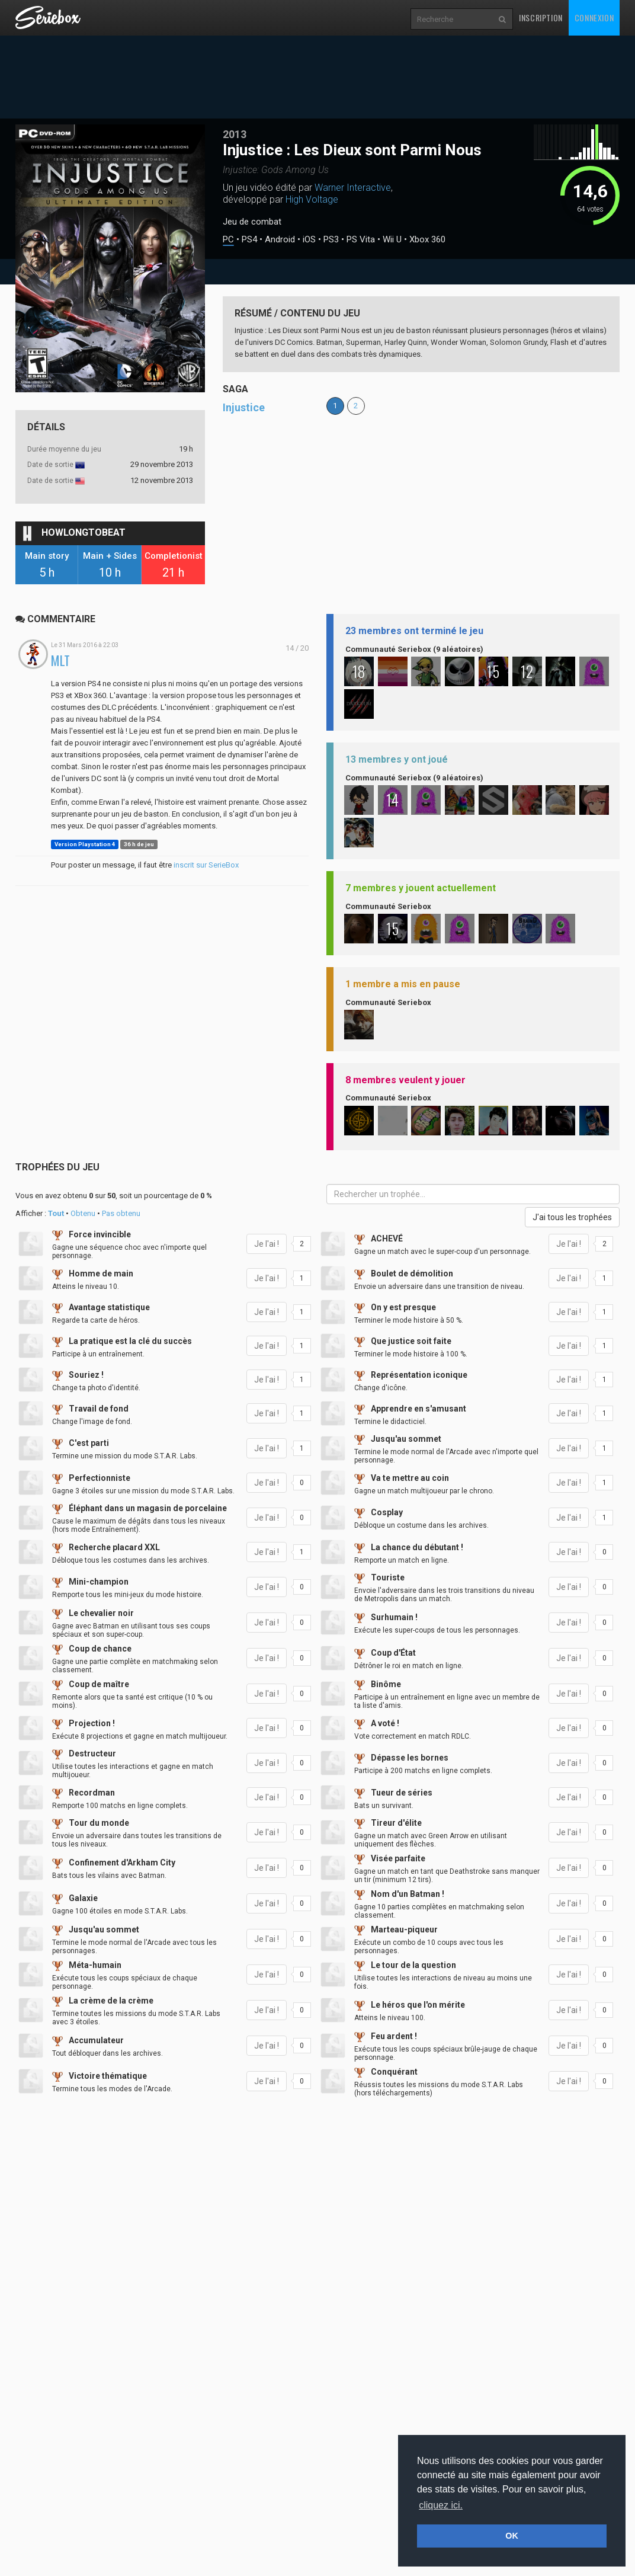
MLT (60, 660)
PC (228, 239)
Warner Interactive (353, 187)
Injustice (244, 407)
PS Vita (361, 239)
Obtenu (82, 1213)
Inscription (541, 17)
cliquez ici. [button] (441, 2505)
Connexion (594, 17)
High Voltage (312, 199)
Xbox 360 (427, 239)
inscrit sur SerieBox (206, 864)
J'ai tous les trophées (572, 1217)
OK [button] (511, 2535)
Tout (56, 1213)
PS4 (249, 239)
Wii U (392, 239)
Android (280, 239)
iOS (309, 239)
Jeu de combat (252, 221)
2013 (234, 134)
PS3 (331, 239)
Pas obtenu (121, 1213)
